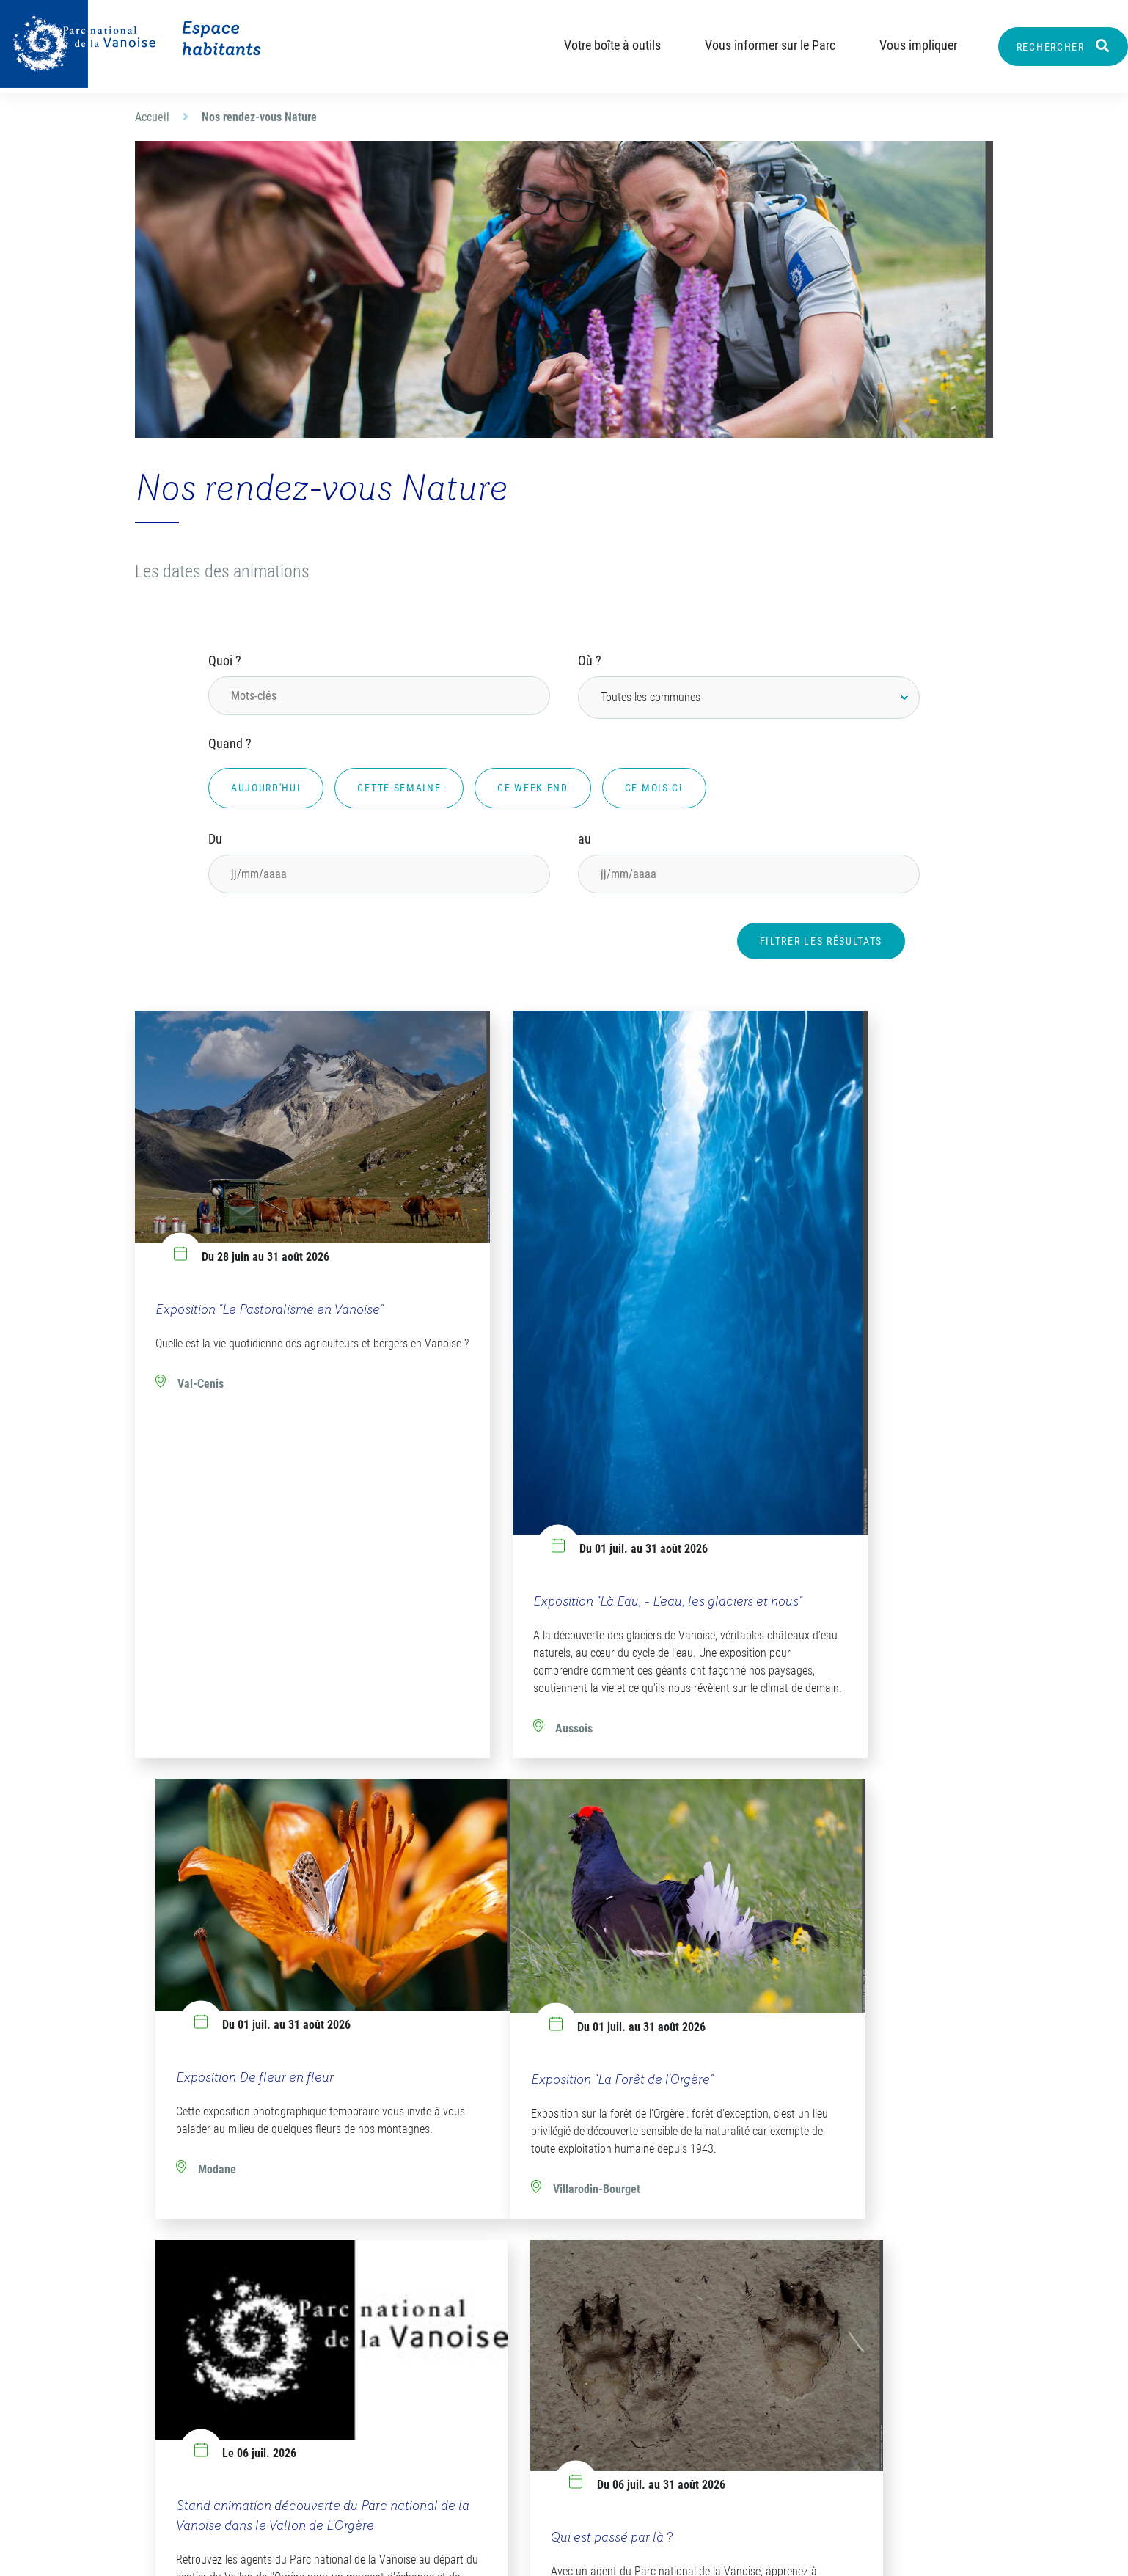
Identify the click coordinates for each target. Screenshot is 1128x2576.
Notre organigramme (477, 2321)
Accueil (152, 117)
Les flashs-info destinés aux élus (704, 2330)
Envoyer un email (209, 2433)
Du (215, 838)
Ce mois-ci (654, 788)
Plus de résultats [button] (564, 2199)
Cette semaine (399, 788)
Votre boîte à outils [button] (600, 45)
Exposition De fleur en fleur (820, 1255)
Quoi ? (224, 660)
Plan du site (503, 2551)
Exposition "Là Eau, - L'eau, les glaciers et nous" (559, 1487)
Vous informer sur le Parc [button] (757, 45)
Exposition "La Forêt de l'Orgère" (246, 1956)
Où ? (589, 660)
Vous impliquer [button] (906, 45)
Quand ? (230, 743)
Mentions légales (614, 2551)
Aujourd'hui (266, 788)
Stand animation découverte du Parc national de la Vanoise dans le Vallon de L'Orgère (555, 1950)
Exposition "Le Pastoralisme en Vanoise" (269, 1255)
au (584, 838)
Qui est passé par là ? (802, 1954)
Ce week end (532, 788)
